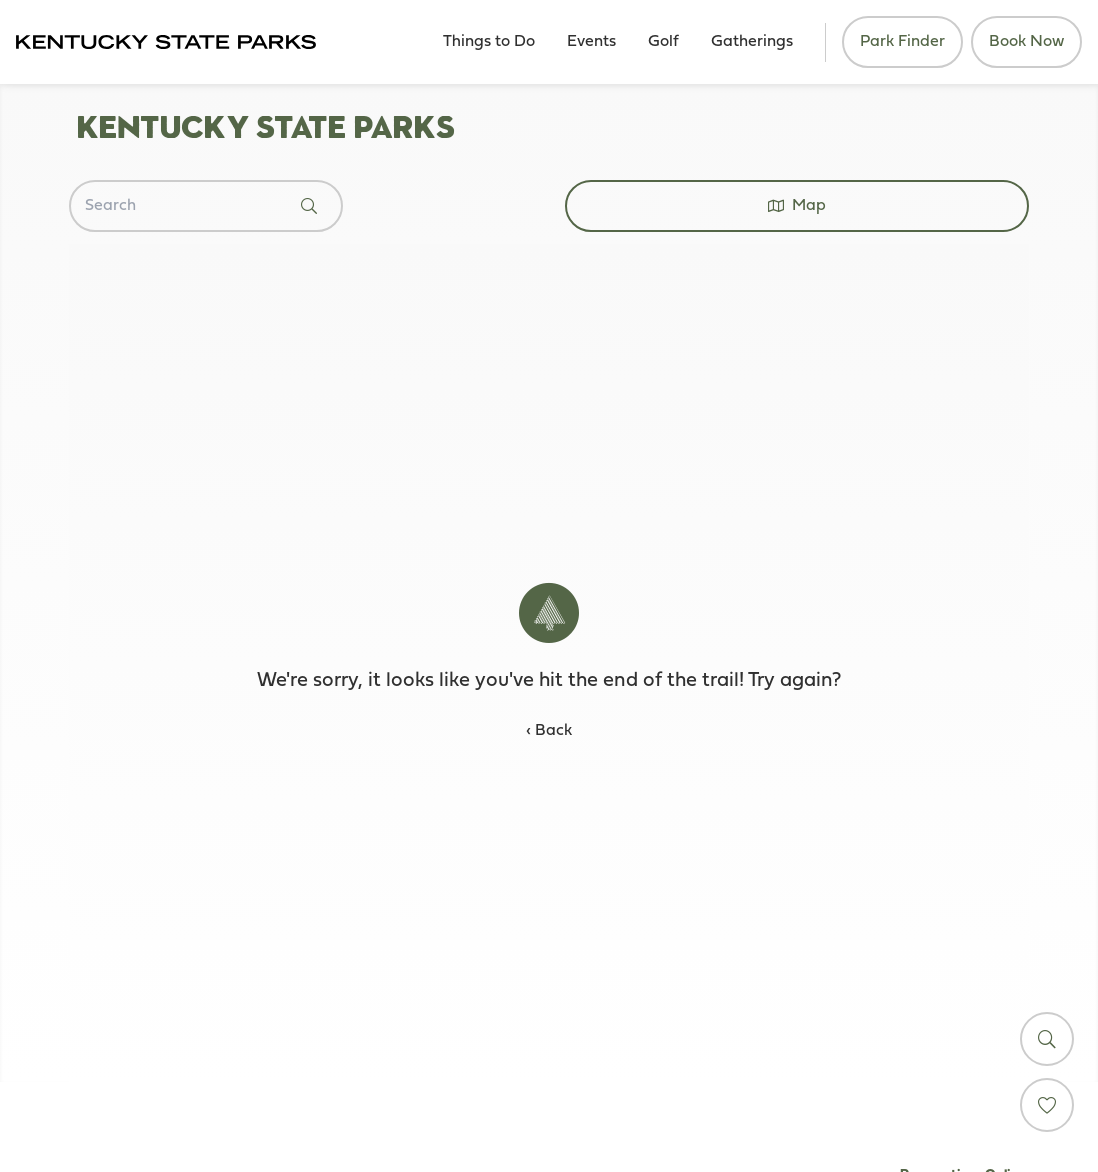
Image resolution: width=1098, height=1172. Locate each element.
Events (591, 42)
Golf (663, 42)
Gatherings (752, 42)
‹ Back (549, 731)
